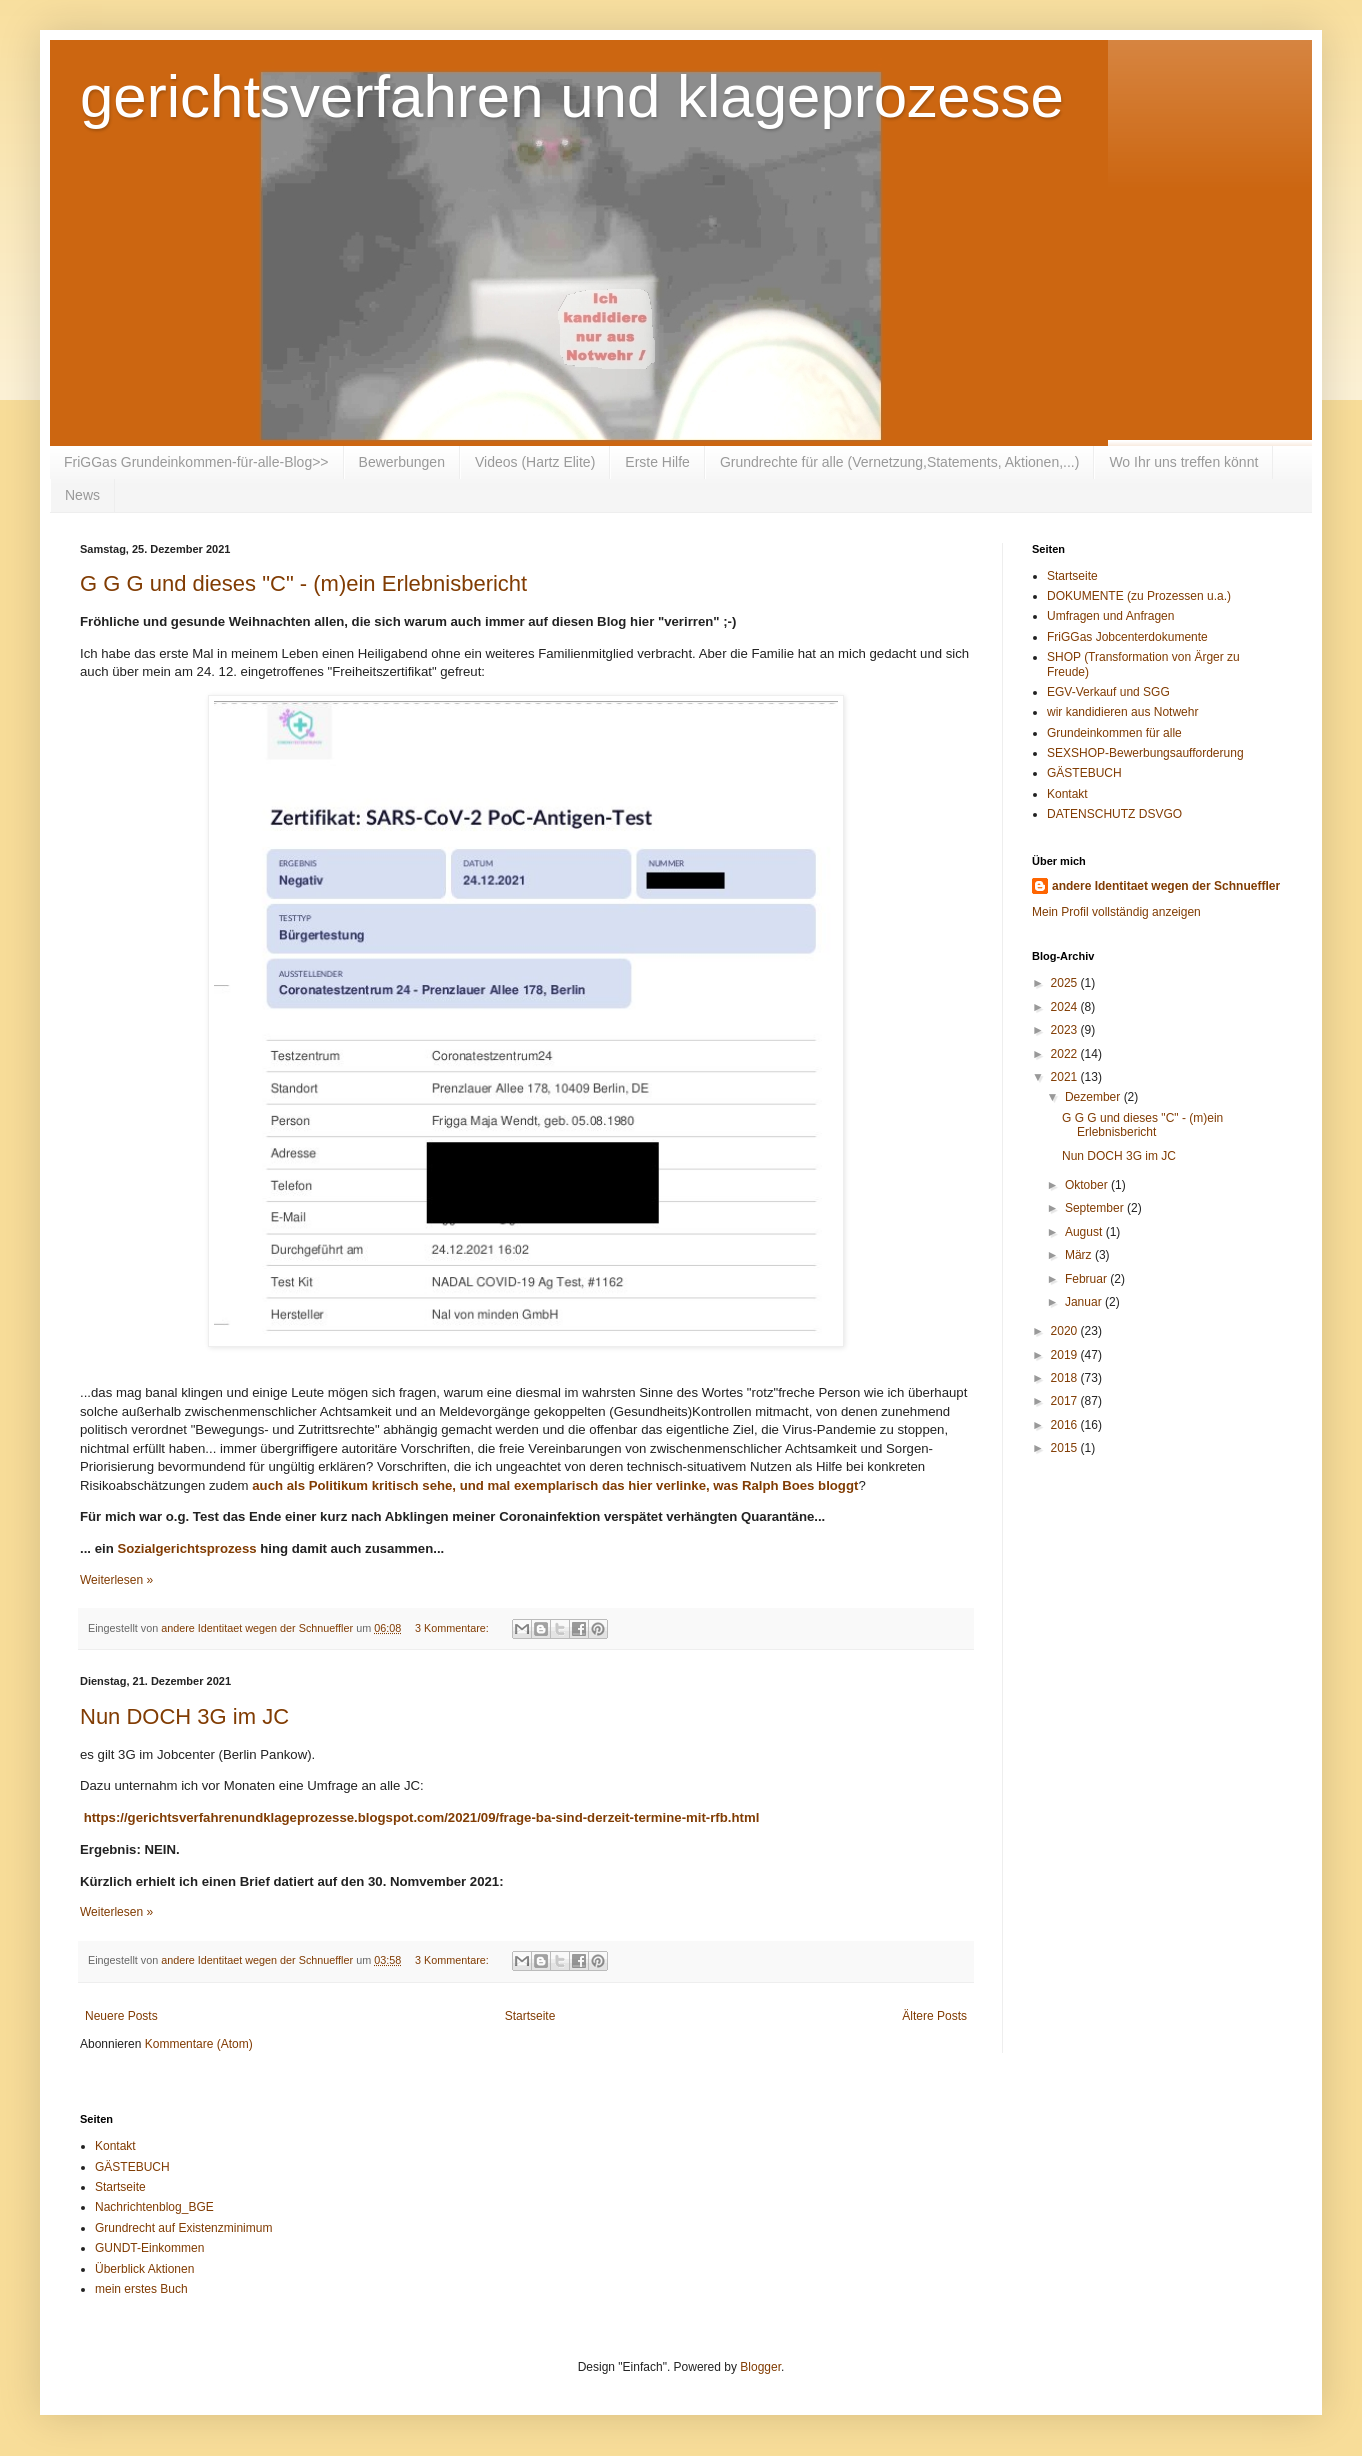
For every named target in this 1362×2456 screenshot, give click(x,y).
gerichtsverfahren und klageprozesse (572, 96)
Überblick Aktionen (144, 2269)
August (1085, 1232)
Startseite (530, 2016)
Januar (1085, 1302)
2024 (1066, 1007)
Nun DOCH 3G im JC (184, 1716)
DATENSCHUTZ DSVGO (1114, 814)
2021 (1066, 1077)
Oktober (1088, 1185)
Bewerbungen (402, 462)
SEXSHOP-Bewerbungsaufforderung (1145, 753)
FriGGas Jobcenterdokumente (1127, 637)
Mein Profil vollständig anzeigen (1116, 912)
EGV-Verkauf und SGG (1108, 692)
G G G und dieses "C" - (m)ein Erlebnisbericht (303, 583)
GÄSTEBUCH (1084, 773)
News (82, 495)
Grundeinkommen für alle (1114, 733)
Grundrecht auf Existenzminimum (183, 2228)
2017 (1066, 1401)
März (1080, 1255)
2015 (1066, 1448)
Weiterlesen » (116, 1580)
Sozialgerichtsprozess (186, 1548)
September (1096, 1208)
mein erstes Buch (141, 2289)
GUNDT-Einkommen (149, 2248)
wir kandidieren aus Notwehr (1122, 712)
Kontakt (1067, 794)
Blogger (760, 2367)
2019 (1066, 1355)
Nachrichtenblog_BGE (154, 2207)
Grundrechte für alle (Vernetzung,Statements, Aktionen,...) (900, 462)
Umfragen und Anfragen (1110, 616)
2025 (1066, 983)
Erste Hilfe (657, 462)
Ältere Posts (934, 2016)
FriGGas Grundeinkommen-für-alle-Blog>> (196, 462)
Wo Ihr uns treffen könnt (1183, 462)
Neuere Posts (121, 2016)
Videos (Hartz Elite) (535, 462)
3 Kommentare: (453, 1628)
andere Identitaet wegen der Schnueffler (1166, 886)
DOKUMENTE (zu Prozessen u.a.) (1139, 596)
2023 (1066, 1030)
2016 (1066, 1425)
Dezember (1094, 1097)
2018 (1066, 1378)
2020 (1066, 1331)
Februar (1087, 1279)
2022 (1066, 1054)
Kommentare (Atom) (199, 2044)
